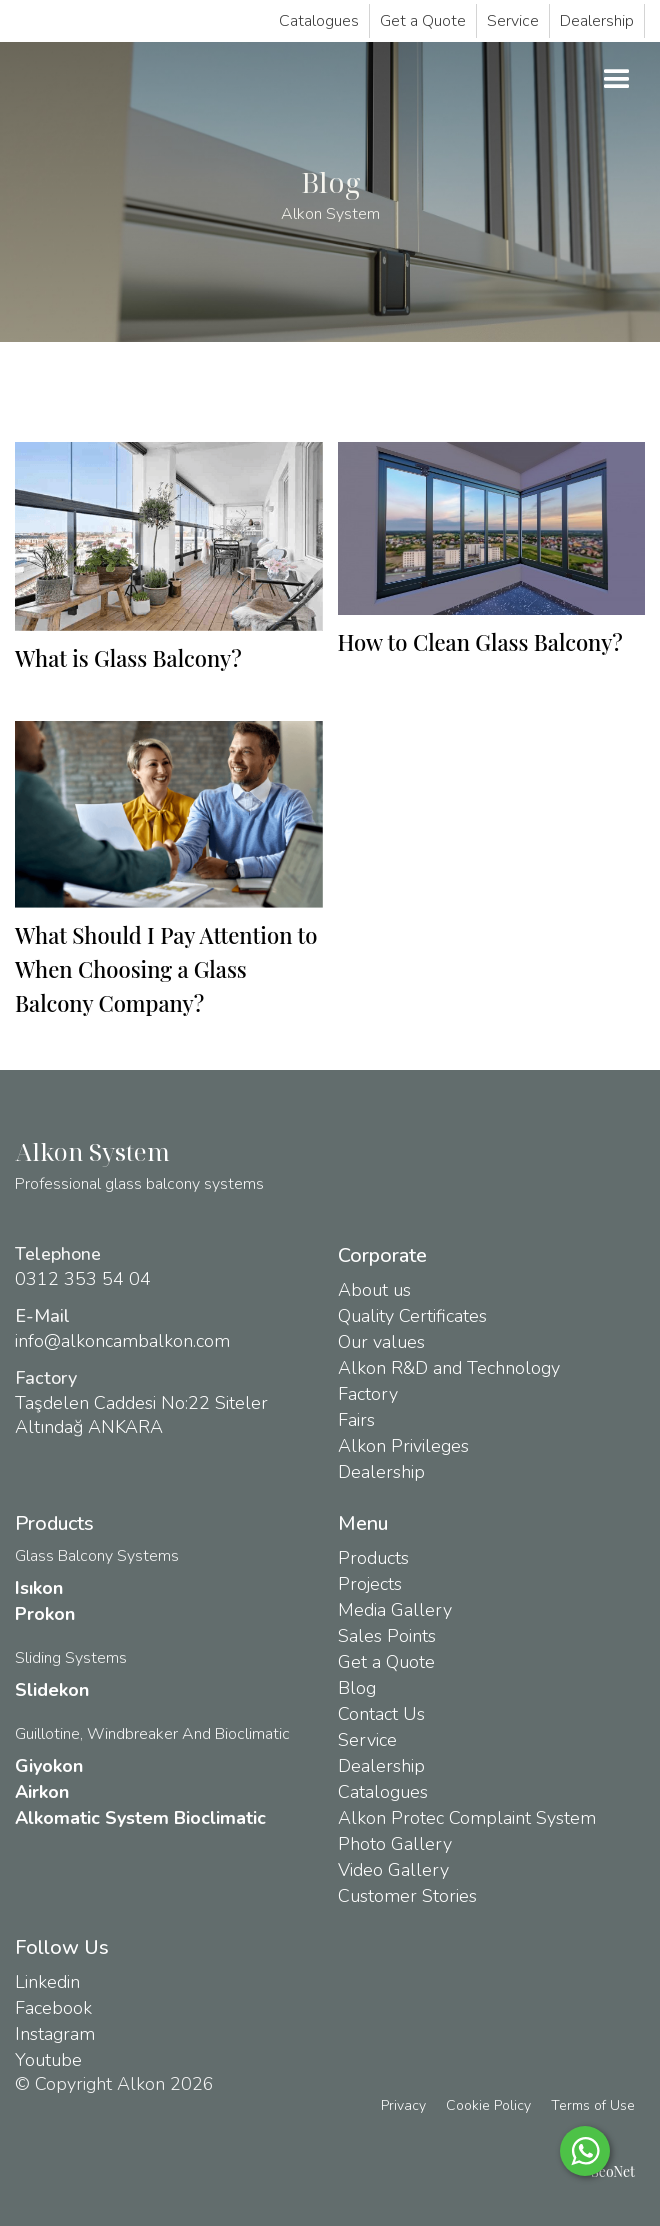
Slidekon (52, 1690)
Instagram (55, 2034)
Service (513, 21)
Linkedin (47, 1982)
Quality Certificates (412, 1316)
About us (374, 1290)
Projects (370, 1584)
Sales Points (387, 1636)
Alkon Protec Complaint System (467, 1818)
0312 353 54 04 (83, 1279)
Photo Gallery (395, 1844)
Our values (381, 1342)
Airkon (42, 1792)
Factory (368, 1394)
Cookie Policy (488, 2105)
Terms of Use (593, 2105)
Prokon (45, 1614)
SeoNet (613, 2171)
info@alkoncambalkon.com (122, 1341)
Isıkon (39, 1588)
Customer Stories (407, 1896)
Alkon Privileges (403, 1446)
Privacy (403, 2105)
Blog (357, 1688)
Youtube (48, 2060)
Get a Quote (423, 21)
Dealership (597, 21)
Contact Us (381, 1714)
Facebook (53, 2008)
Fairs (356, 1420)
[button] (617, 80)
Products (373, 1558)
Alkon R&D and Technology (449, 1368)
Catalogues (319, 21)
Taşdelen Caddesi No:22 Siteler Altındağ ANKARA (141, 1415)
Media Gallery (395, 1610)
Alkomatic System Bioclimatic (140, 1818)
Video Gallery (393, 1870)
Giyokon (49, 1766)
